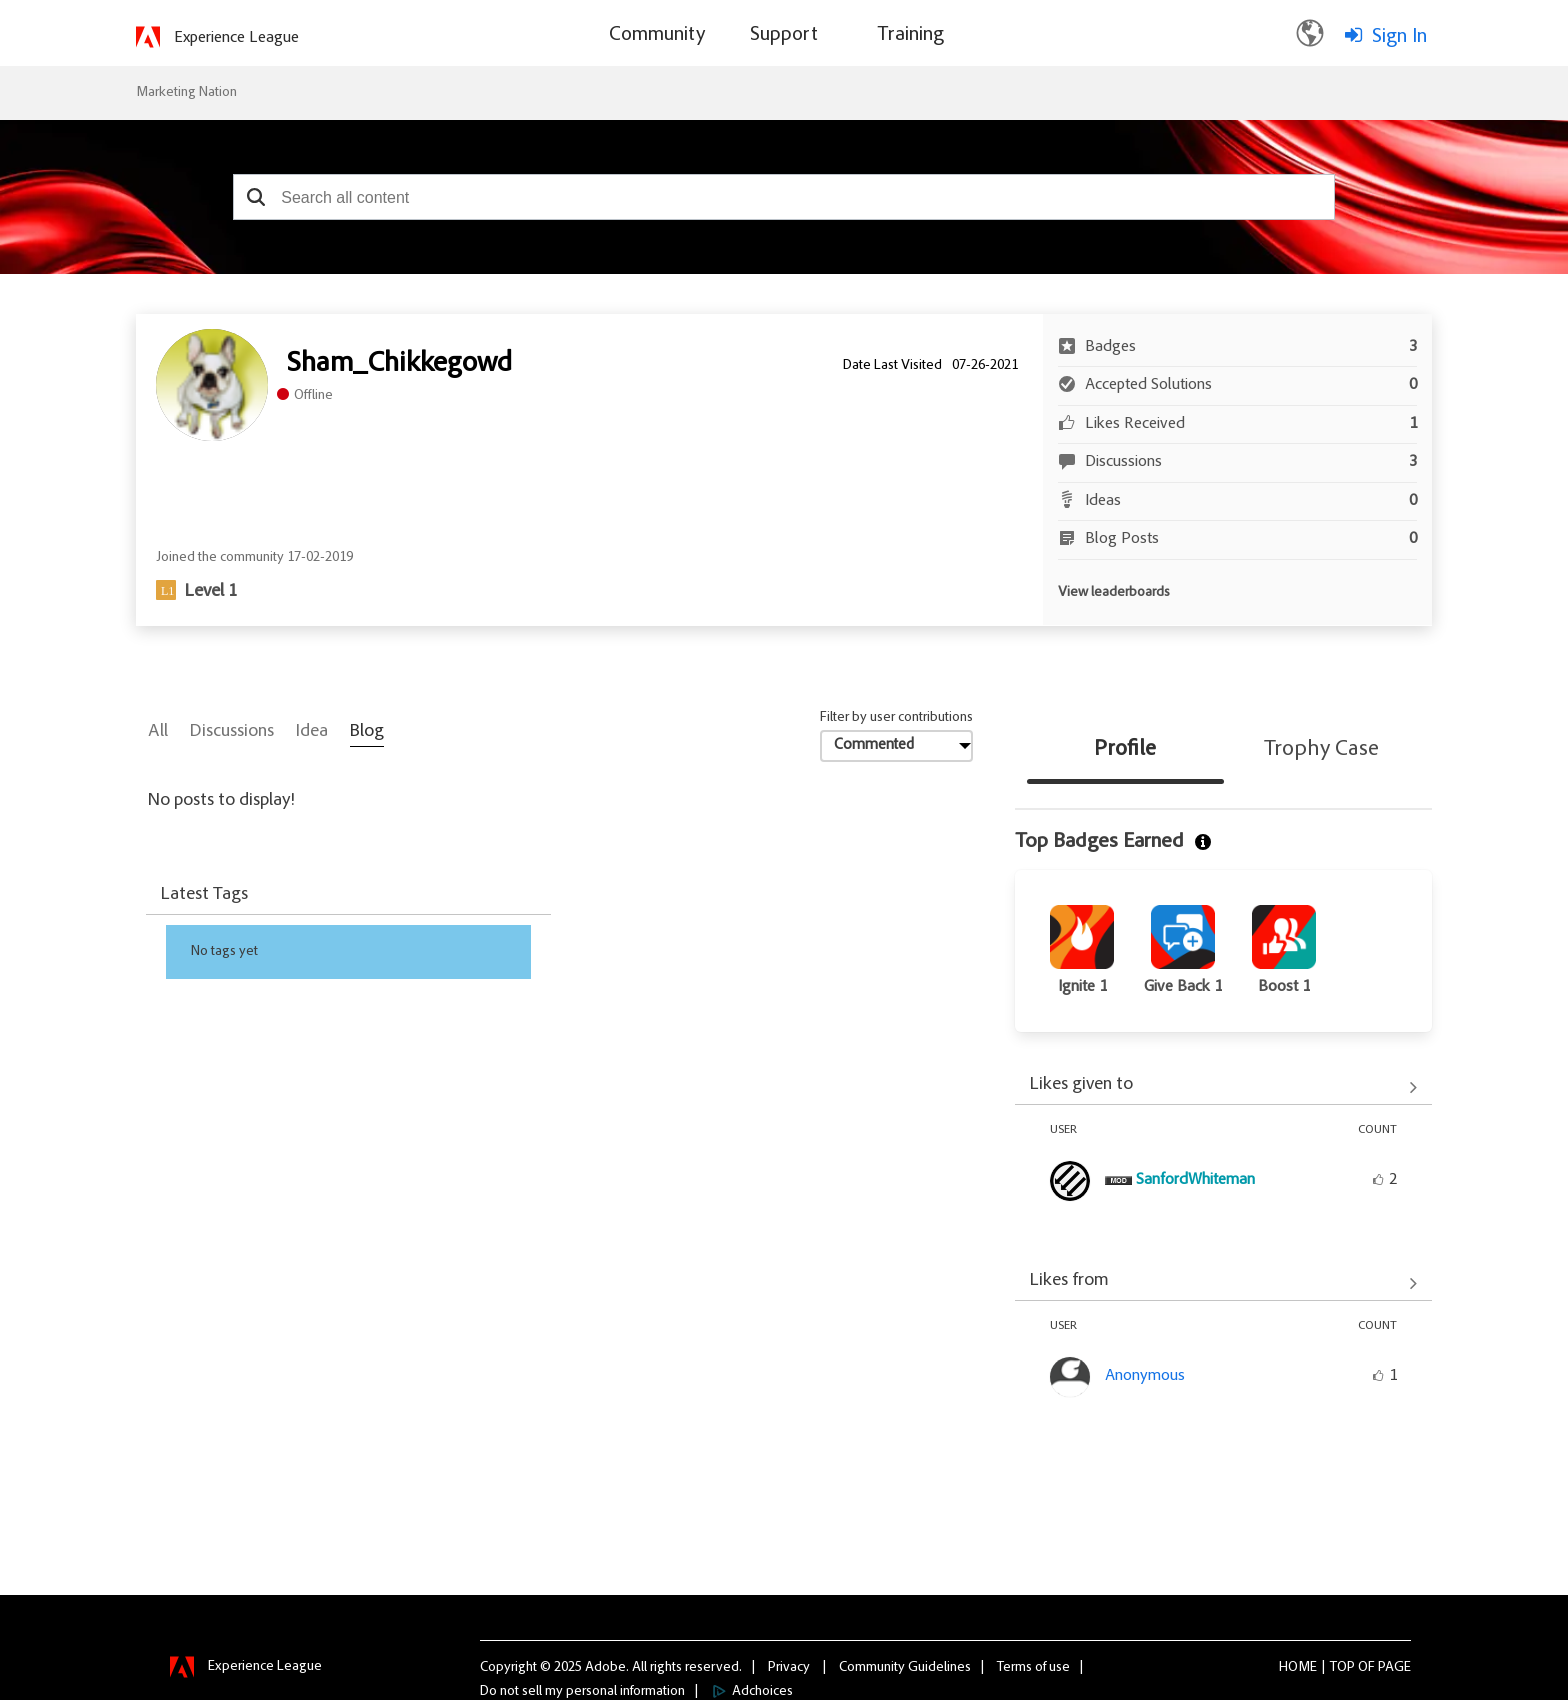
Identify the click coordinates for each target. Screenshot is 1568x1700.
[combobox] (784, 197)
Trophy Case (1321, 750)
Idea (312, 732)
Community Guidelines (905, 1667)
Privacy (789, 1667)
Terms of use (1033, 1667)
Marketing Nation (186, 93)
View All (1223, 1087)
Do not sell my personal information (582, 1691)
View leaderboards (1114, 593)
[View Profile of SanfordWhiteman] (1195, 1180)
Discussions (232, 732)
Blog (367, 732)
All (158, 732)
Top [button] (1342, 1667)
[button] (255, 197)
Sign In (1399, 37)
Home (1298, 1667)
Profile (1125, 750)
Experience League (236, 38)
